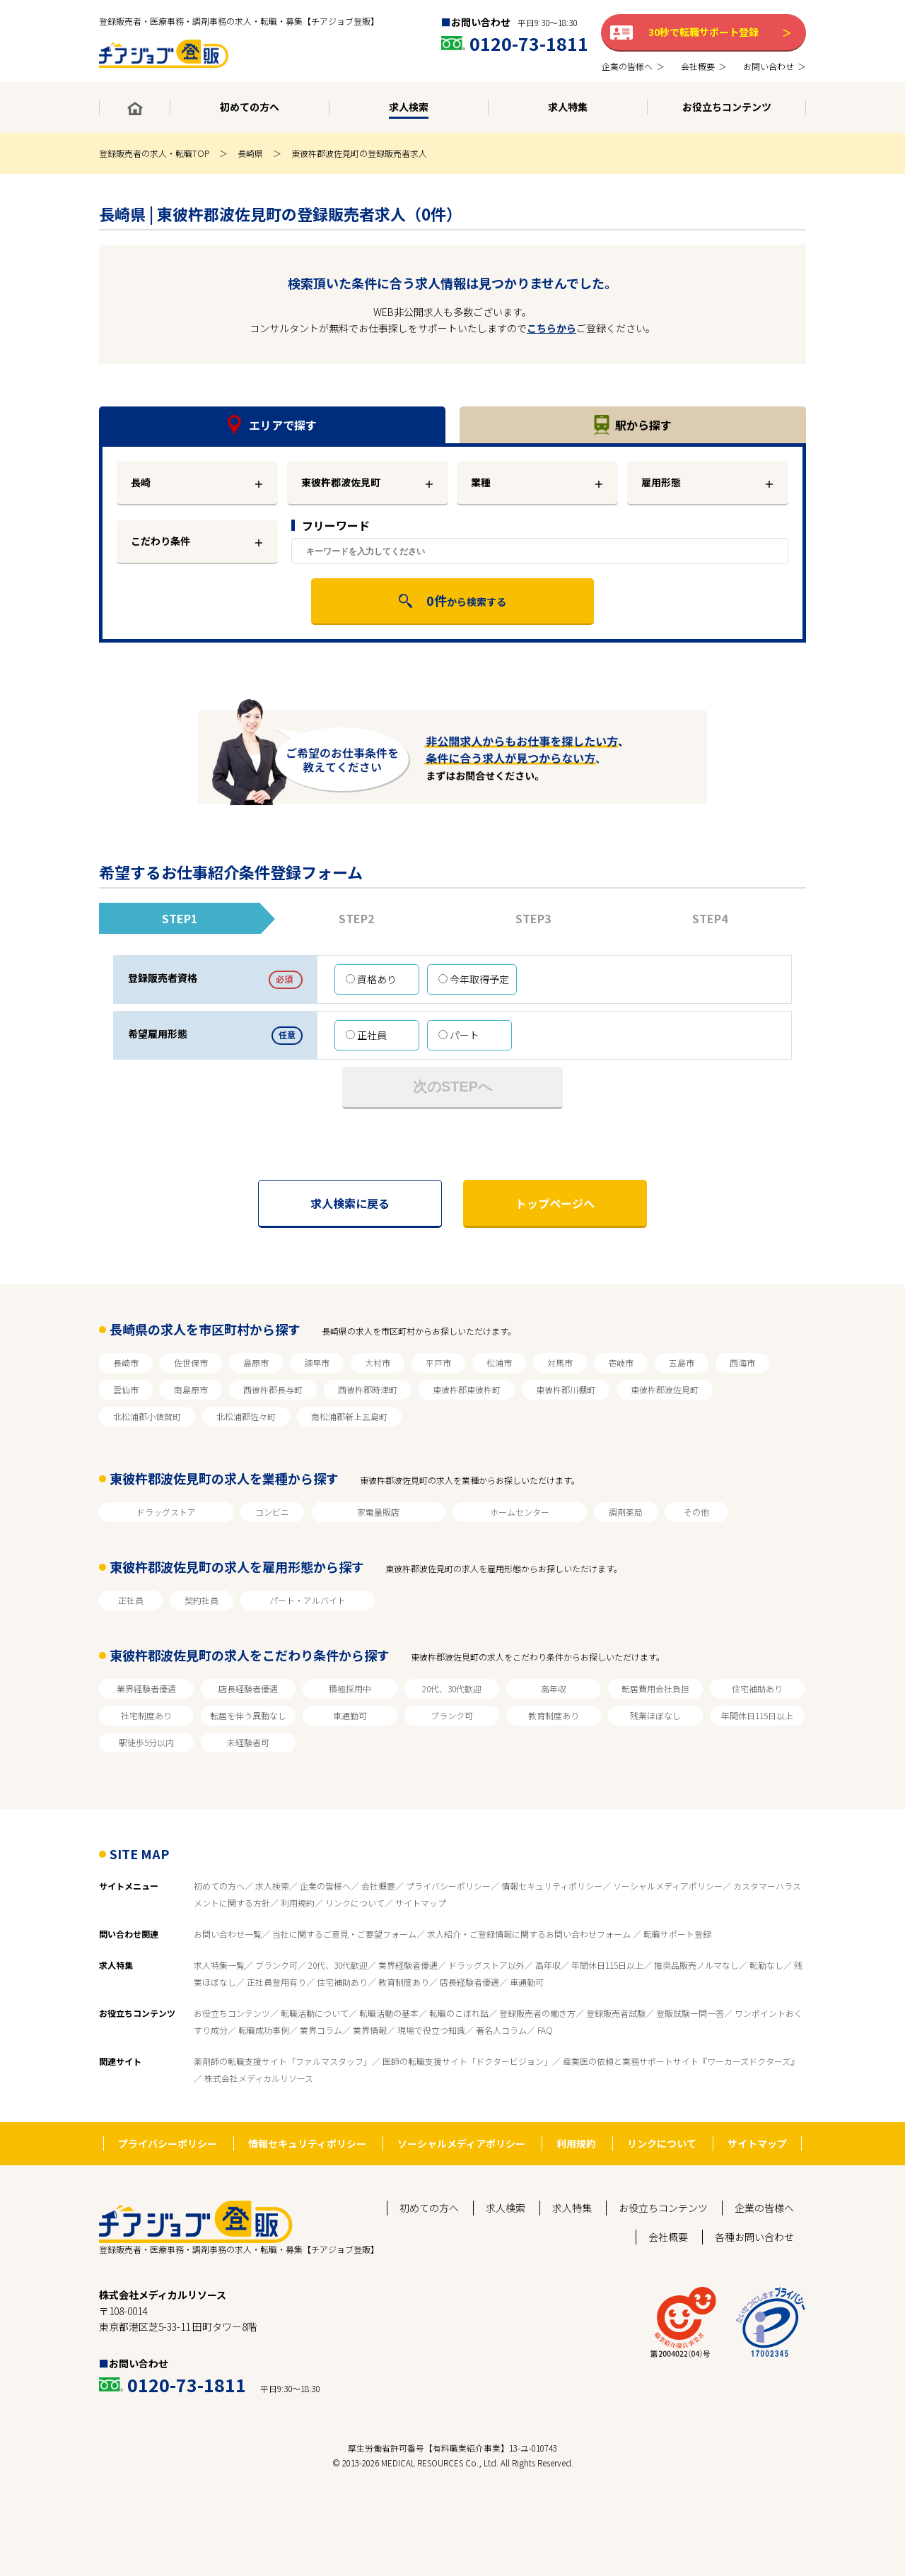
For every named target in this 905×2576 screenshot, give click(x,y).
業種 (481, 482)
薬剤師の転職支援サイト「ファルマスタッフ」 (283, 2061)
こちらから (551, 328)
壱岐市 (621, 1363)
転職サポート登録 (677, 1934)
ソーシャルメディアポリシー (668, 1886)
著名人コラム (501, 2030)
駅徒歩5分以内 (146, 1742)
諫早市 (316, 1363)
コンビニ (272, 1512)
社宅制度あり (146, 1715)
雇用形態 (661, 482)
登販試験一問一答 (690, 2013)
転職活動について (315, 2013)
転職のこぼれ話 (459, 2013)
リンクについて (355, 1903)
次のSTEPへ (452, 1086)
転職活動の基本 (389, 2013)
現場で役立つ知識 (431, 2030)
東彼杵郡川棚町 (565, 1389)
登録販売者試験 (616, 2013)
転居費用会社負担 (655, 1688)
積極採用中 (350, 1688)
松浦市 (499, 1363)
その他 (696, 1512)
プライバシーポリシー (448, 1886)
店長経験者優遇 (248, 1688)
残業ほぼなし (655, 1715)
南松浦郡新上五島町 (349, 1416)
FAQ (545, 2030)
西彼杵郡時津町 (367, 1389)
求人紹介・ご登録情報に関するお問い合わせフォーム (530, 1934)
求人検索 (272, 1886)
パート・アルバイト (307, 1600)
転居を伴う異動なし (248, 1715)
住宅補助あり (757, 1688)
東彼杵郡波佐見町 (665, 1389)
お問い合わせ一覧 (228, 1934)
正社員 (366, 1035)
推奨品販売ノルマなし (696, 1965)
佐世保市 (191, 1363)
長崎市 (126, 1363)
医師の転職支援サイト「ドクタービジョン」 (467, 2061)
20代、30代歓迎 (451, 1688)
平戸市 (438, 1363)
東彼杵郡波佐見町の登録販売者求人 (359, 153)
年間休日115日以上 (757, 1715)
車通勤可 (350, 1715)
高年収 (553, 1688)
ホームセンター (519, 1512)
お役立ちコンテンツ (232, 2013)
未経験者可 (248, 1742)
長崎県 (250, 153)
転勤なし (766, 1965)
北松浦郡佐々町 (246, 1416)
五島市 (681, 1363)
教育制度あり (553, 1715)
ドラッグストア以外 (486, 1965)
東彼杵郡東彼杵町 (467, 1389)
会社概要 (378, 1886)
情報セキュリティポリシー (551, 1886)
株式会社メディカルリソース (258, 2078)
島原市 (256, 1363)
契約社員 (201, 1600)
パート (458, 1035)
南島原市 (191, 1389)
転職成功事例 (263, 2030)
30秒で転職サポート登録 (703, 32)
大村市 (377, 1363)
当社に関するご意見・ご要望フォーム (344, 1934)
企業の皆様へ (325, 1886)
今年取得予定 (473, 979)
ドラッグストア (166, 1512)
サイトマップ (420, 1903)
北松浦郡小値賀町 (147, 1416)
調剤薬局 (626, 1512)
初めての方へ (219, 1886)
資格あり (371, 979)
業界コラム (321, 2030)
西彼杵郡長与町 (273, 1389)
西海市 (742, 1363)
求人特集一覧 (219, 1965)
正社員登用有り (276, 1982)
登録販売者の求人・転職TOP (154, 153)
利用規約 (298, 1903)
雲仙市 (126, 1389)
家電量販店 (378, 1512)
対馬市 (560, 1363)
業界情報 (370, 2030)
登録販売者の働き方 (537, 2013)
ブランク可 (452, 1715)
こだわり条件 (160, 541)
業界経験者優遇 (146, 1688)
